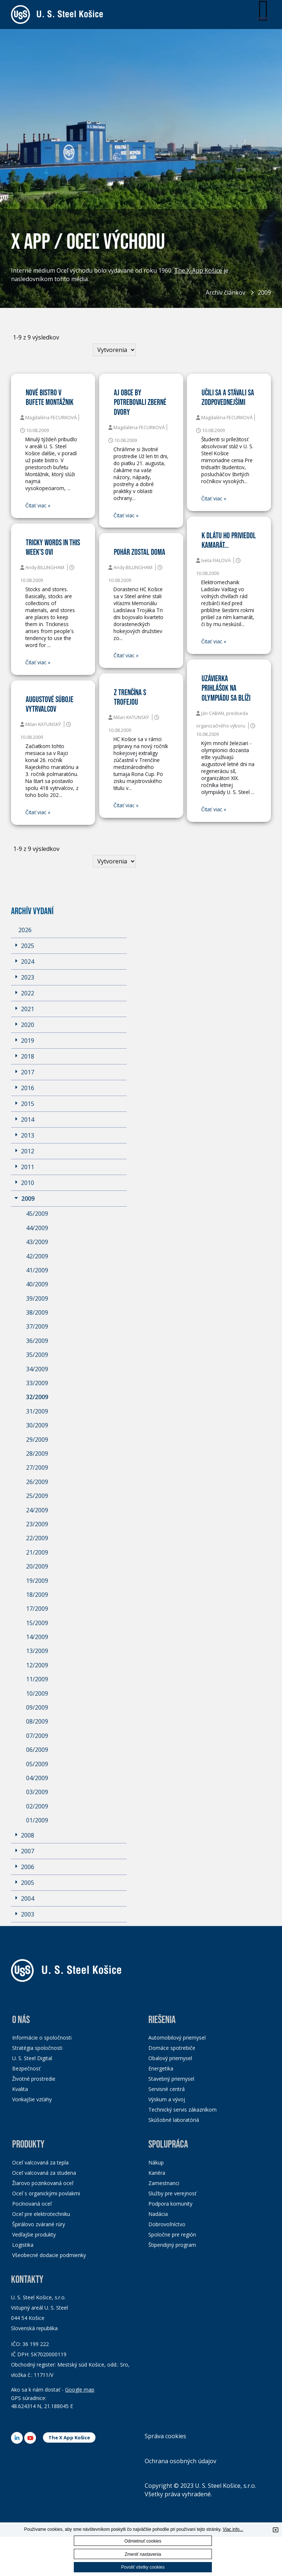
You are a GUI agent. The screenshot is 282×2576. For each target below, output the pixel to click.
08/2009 (37, 1721)
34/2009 (37, 1369)
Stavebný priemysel (171, 2078)
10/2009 (37, 1693)
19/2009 (37, 1581)
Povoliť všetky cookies (143, 2567)
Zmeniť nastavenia (142, 2554)
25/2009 (37, 1496)
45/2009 (37, 1214)
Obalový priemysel (170, 2058)
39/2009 (37, 1298)
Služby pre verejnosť (172, 2193)
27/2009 (37, 1467)
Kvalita (20, 2088)
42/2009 (37, 1256)
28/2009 (37, 1453)
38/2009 (37, 1312)
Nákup (156, 2162)
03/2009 (37, 1792)
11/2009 (37, 1679)
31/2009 (37, 1411)
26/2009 (37, 1482)
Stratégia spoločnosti (37, 2047)
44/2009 (37, 1228)
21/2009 (37, 1552)
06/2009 (37, 1750)
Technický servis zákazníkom (182, 2109)
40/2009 (37, 1284)
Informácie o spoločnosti (42, 2037)
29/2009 (37, 1440)
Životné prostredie (33, 2078)
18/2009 (37, 1595)
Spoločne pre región (172, 2234)
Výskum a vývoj (166, 2099)
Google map (79, 2389)
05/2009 (37, 1764)
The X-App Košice (198, 271)
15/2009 (37, 1623)
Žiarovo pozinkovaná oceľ (42, 2183)
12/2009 (37, 1665)
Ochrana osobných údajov (180, 2461)
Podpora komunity (170, 2203)
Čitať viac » (37, 506)
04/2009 (37, 1778)
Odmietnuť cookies (143, 2541)
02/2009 (37, 1806)
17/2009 (37, 1609)
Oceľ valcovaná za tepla (40, 2162)
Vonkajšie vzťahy (32, 2099)
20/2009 (37, 1566)
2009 (264, 292)
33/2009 (37, 1383)
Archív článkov (225, 292)
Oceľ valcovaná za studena (44, 2172)
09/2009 (37, 1707)
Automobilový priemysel (177, 2037)
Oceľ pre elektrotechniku (41, 2213)
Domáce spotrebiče (171, 2047)
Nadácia (158, 2213)
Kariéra (156, 2172)
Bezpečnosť (26, 2068)
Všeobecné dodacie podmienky (49, 2255)
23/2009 (37, 1524)
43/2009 (37, 1242)
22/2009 (37, 1538)
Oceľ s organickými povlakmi (46, 2193)
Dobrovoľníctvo (166, 2224)
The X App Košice (69, 2437)
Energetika (160, 2068)
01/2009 (37, 1820)
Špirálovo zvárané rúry (38, 2224)
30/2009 (37, 1425)
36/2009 (37, 1341)
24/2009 (37, 1510)
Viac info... (233, 2529)
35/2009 (37, 1355)
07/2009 (37, 1736)
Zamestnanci (163, 2183)
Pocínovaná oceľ (32, 2203)
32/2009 (37, 1397)
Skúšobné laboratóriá (173, 2119)
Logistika (22, 2244)
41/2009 (37, 1270)
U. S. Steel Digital (32, 2058)
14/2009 (37, 1637)
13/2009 (37, 1651)
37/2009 (37, 1326)
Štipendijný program (172, 2244)
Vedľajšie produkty (34, 2234)
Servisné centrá (166, 2088)
